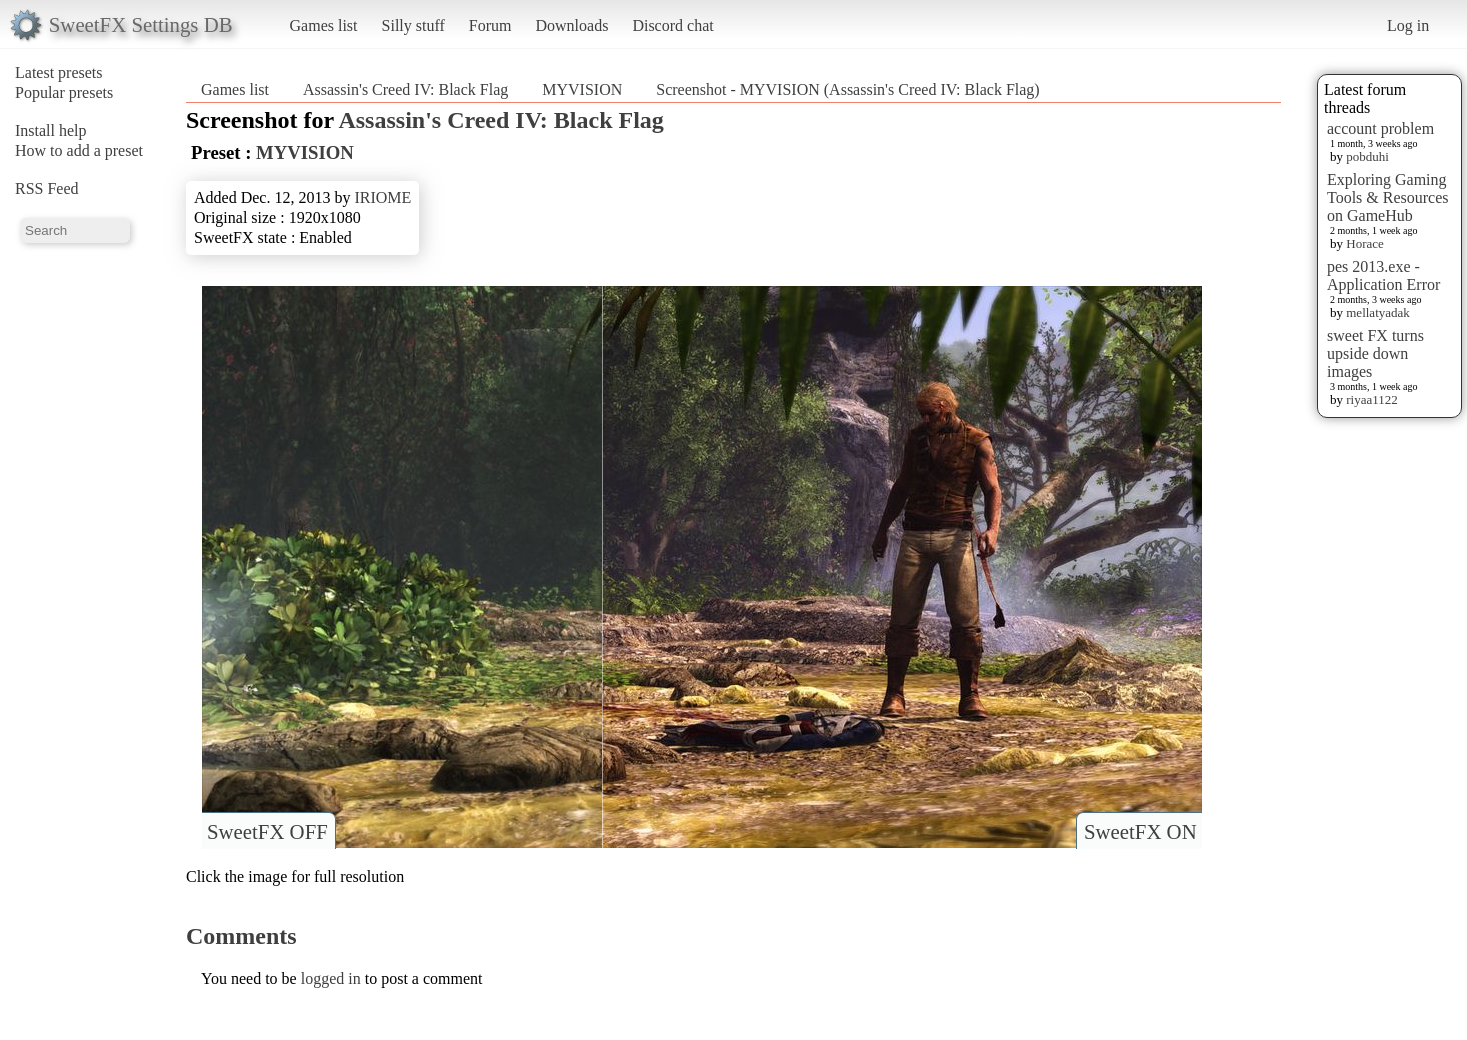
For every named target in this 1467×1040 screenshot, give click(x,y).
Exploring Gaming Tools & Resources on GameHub (1388, 197)
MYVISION (582, 89)
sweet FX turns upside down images (1375, 353)
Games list (324, 25)
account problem (1380, 128)
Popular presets (64, 92)
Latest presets (59, 72)
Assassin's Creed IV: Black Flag (405, 89)
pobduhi (1367, 156)
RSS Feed (47, 188)
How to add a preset (79, 150)
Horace (1365, 243)
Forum (490, 25)
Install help (51, 130)
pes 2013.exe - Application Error (1383, 275)
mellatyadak (1378, 312)
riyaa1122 (1372, 399)
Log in (1408, 25)
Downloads (571, 25)
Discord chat (672, 25)
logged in (331, 978)
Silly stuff (413, 25)
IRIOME (382, 197)
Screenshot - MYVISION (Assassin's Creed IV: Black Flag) (847, 89)
